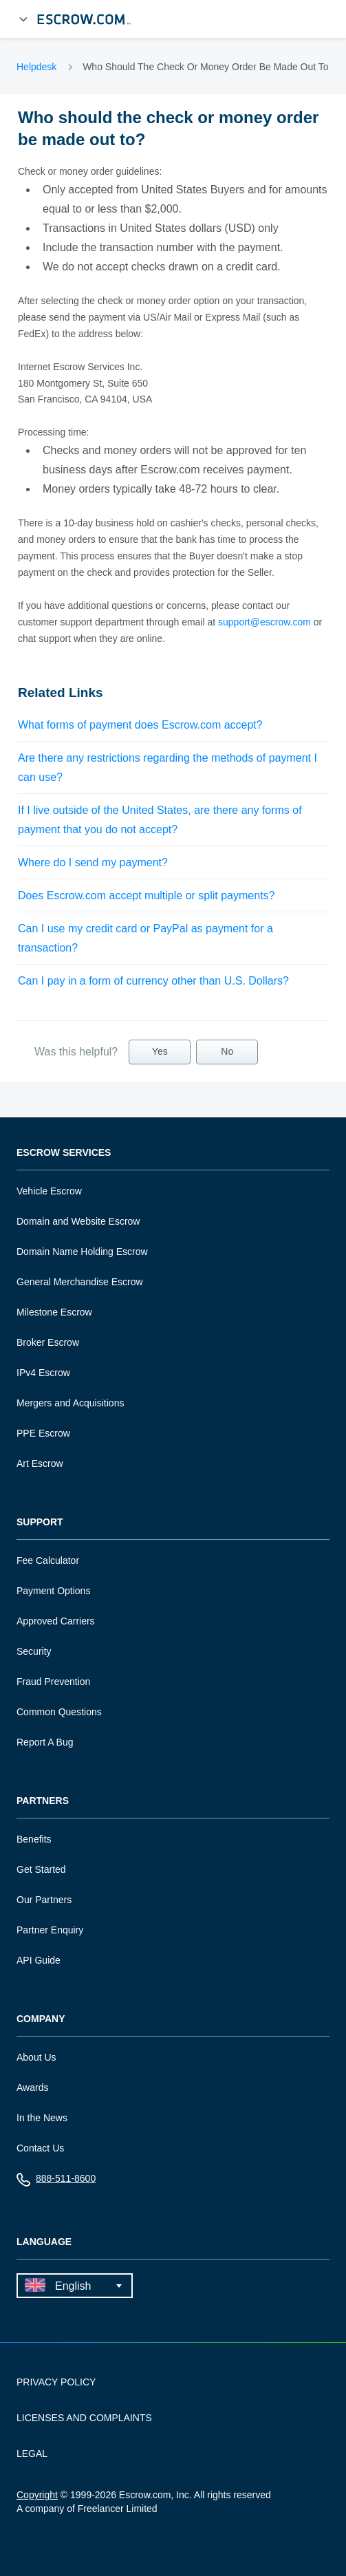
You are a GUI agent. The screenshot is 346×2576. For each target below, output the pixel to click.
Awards (32, 2087)
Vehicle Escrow (49, 1190)
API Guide (39, 1960)
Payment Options (53, 1590)
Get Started (41, 1869)
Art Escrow (40, 1463)
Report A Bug (45, 1742)
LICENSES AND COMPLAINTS (84, 2417)
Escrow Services (64, 1153)
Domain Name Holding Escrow (82, 1251)
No (227, 1051)
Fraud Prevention (53, 1681)
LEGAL (32, 2453)
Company (41, 2019)
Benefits (34, 1839)
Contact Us (40, 2148)
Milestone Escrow (54, 1312)
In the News (42, 2117)
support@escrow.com (264, 621)
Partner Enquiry (50, 1929)
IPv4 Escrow (43, 1372)
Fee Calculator (48, 1560)
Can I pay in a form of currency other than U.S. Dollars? (153, 981)
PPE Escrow (43, 1433)
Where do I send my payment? (93, 862)
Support (40, 1522)
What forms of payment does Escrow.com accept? (140, 725)
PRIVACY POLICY (56, 2381)
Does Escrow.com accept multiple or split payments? (146, 895)
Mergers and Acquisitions (70, 1402)
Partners (43, 1801)
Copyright (37, 2494)
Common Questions (59, 1711)
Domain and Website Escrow (78, 1221)
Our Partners (44, 1899)
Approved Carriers (56, 1621)
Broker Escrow (48, 1342)
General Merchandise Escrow (80, 1281)
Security (34, 1651)
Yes (160, 1051)
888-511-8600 (56, 2181)
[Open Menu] (23, 19)
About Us (36, 2057)
